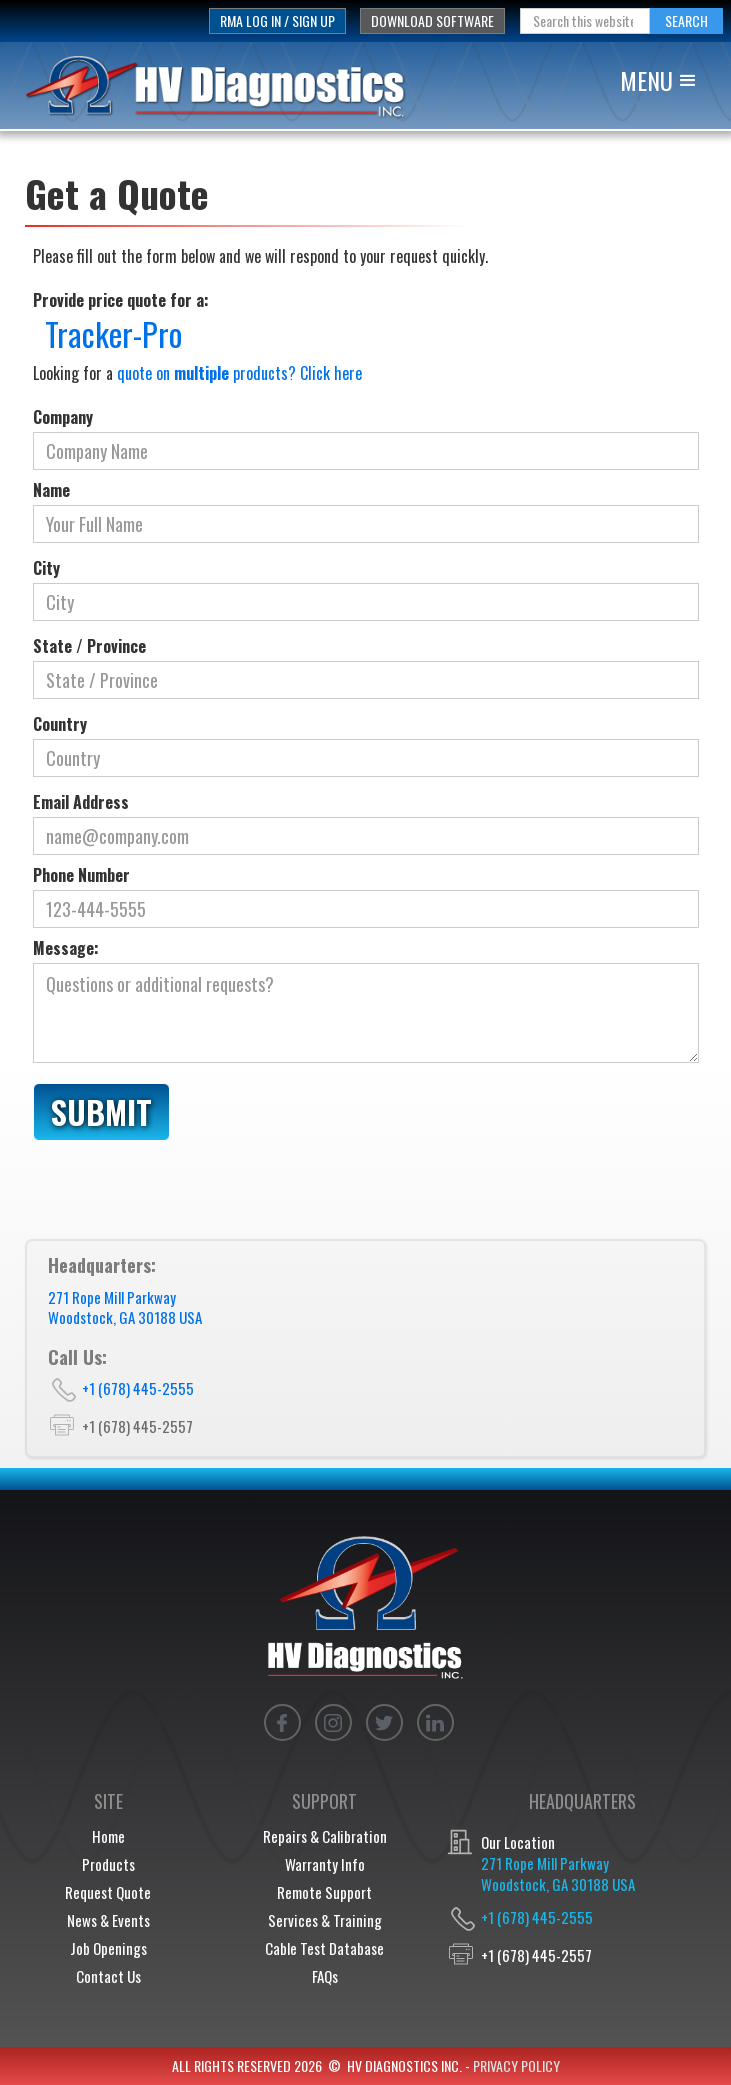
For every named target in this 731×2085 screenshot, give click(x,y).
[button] (666, 79)
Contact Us (108, 1976)
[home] (226, 85)
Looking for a (197, 373)
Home (108, 1836)
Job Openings (108, 1948)
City (46, 568)
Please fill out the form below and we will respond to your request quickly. (260, 256)
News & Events (108, 1920)
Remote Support (324, 1892)
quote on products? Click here (239, 373)
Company (63, 417)
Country (60, 724)
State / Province (89, 646)
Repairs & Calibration (325, 1836)
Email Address (81, 802)
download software (432, 20)
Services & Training (325, 1920)
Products (108, 1864)
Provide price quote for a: (121, 300)
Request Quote (108, 1892)
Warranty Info (325, 1864)
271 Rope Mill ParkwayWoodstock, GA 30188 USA (125, 1307)
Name (51, 490)
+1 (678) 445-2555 (138, 1388)
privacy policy (516, 2065)
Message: (66, 948)
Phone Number (81, 875)
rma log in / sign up (277, 20)
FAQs (325, 1976)
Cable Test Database (324, 1948)
